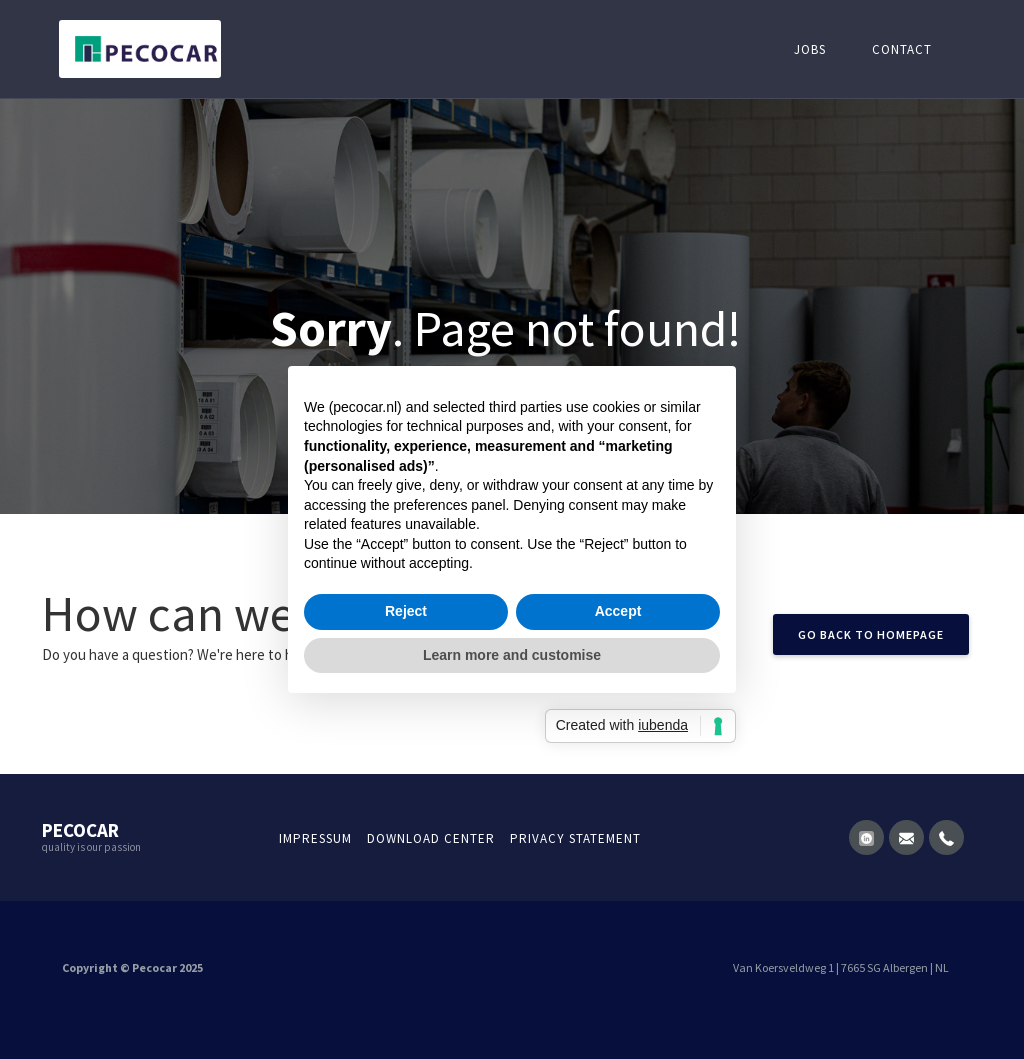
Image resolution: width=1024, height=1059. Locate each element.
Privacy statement (575, 838)
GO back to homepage (871, 634)
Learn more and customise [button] (512, 655)
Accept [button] (618, 611)
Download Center (431, 838)
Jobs (810, 49)
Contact (902, 49)
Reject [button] (406, 611)
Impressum (315, 838)
